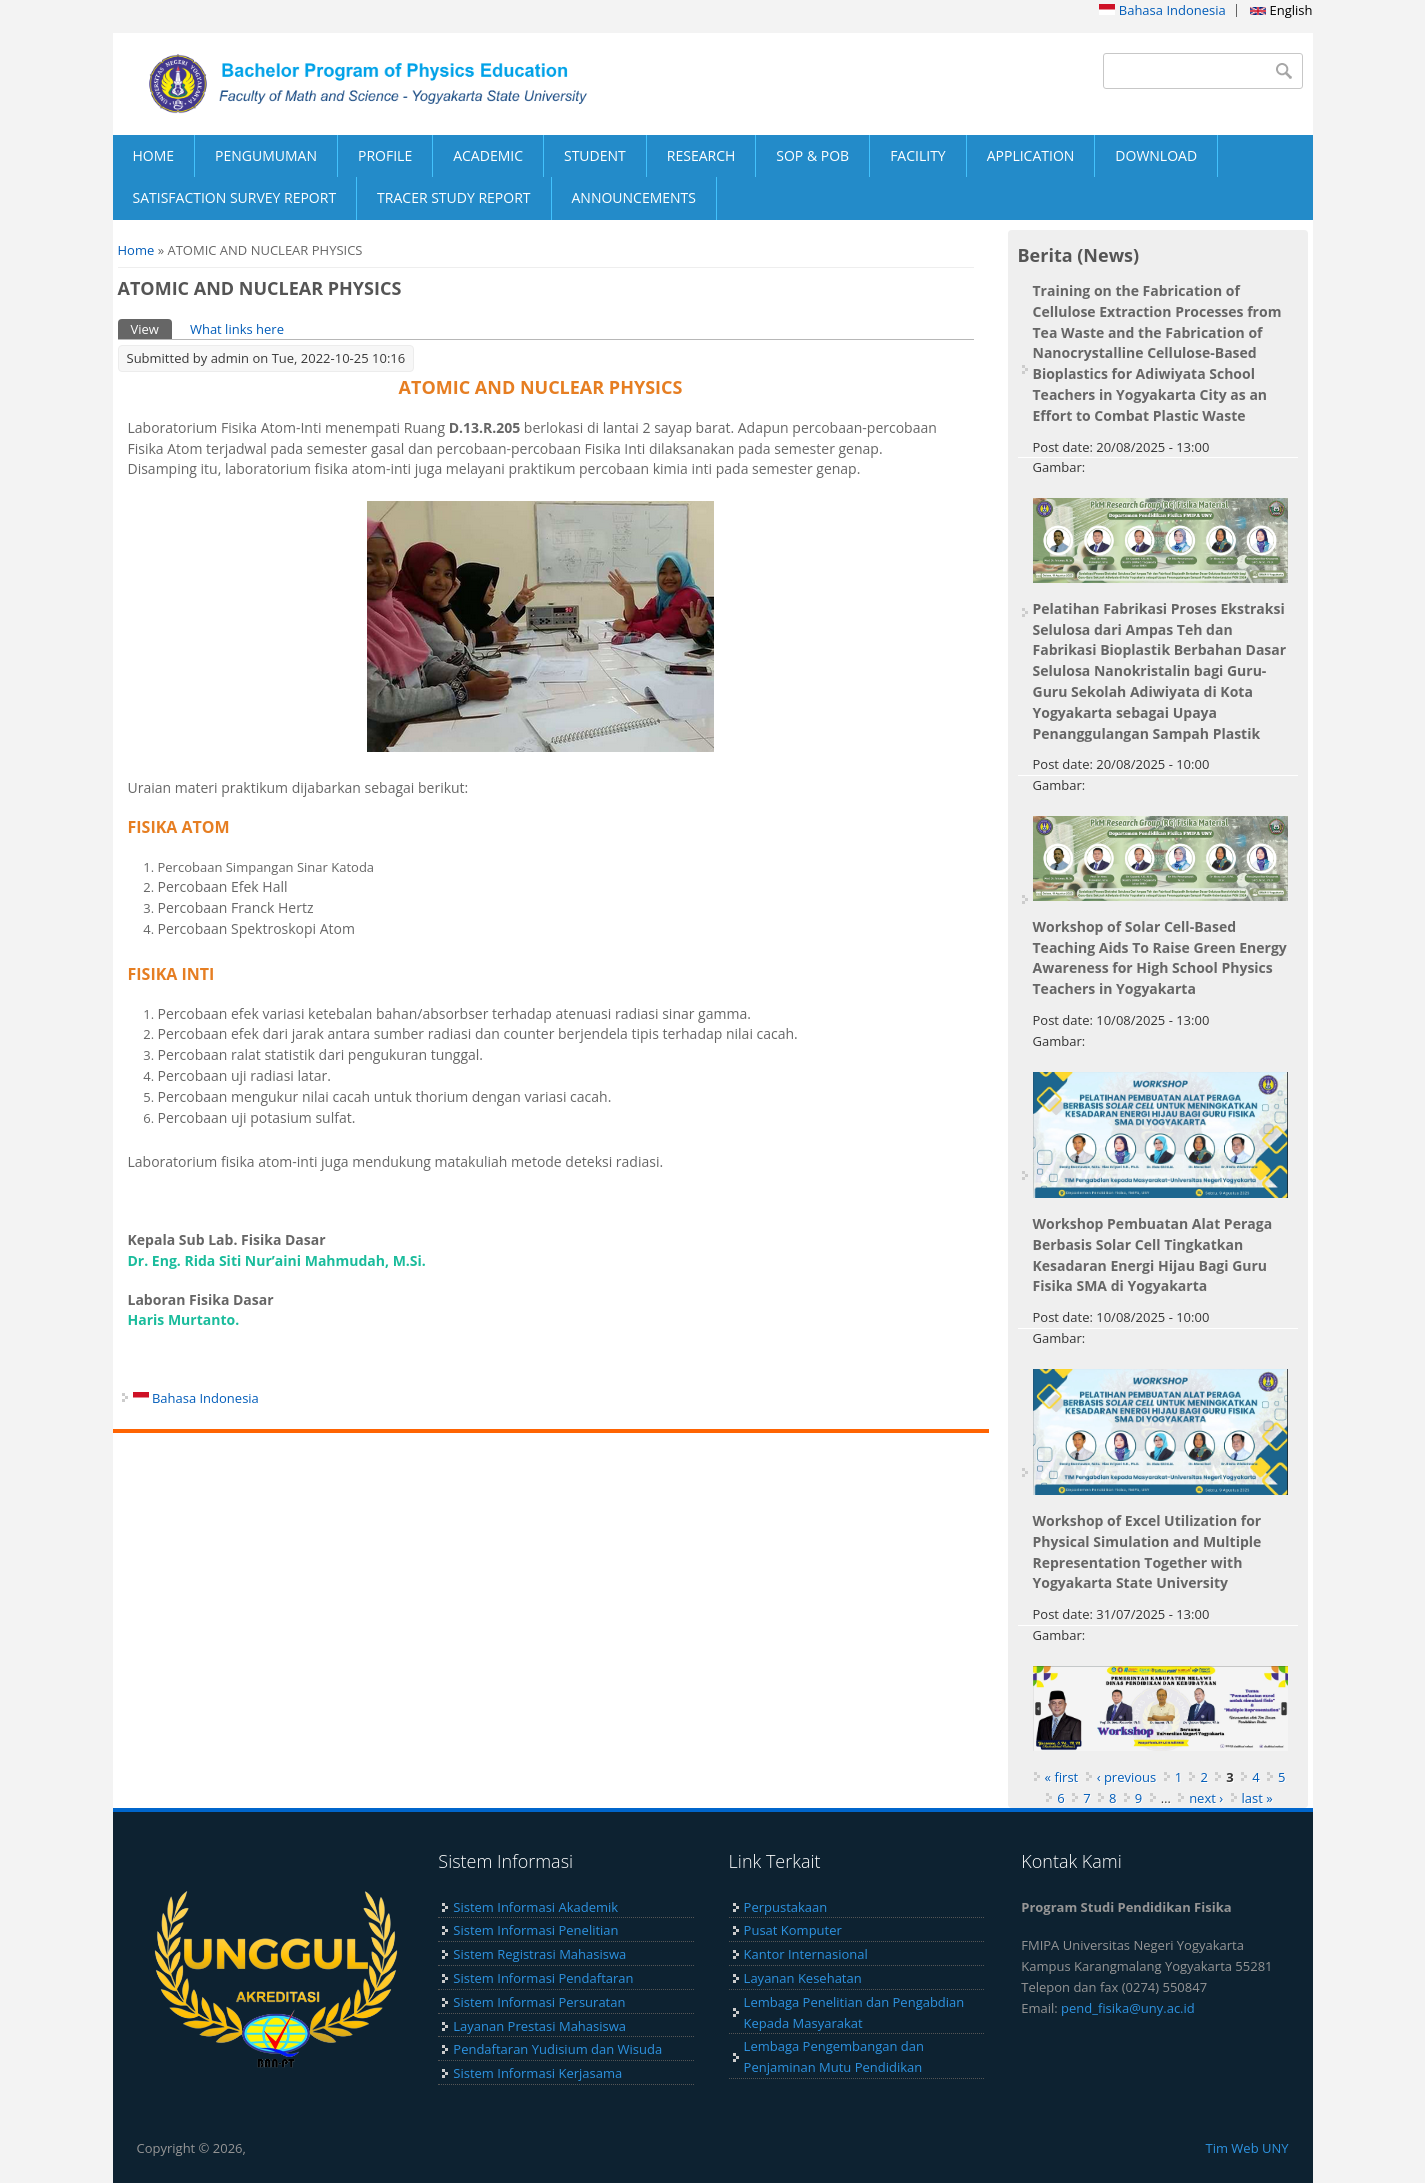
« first (1062, 1777)
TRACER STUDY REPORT (453, 197)
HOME (154, 155)
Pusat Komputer (793, 1930)
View (151, 328)
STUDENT (595, 155)
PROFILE (385, 155)
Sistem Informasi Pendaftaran (543, 1978)
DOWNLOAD (1156, 155)
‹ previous (1127, 1777)
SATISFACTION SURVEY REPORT (235, 197)
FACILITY (918, 155)
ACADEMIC (488, 155)
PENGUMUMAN (266, 155)
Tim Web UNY (1246, 2148)
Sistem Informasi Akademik (535, 1907)
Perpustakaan (786, 1907)
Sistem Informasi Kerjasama (537, 2073)
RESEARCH (701, 155)
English (1281, 10)
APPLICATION (1031, 155)
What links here (237, 329)
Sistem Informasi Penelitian (535, 1930)
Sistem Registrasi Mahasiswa (539, 1954)
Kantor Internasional (806, 1954)
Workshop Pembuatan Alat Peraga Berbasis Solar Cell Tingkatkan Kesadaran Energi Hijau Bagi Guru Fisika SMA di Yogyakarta (1153, 1254)
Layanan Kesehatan (803, 1978)
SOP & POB (812, 155)
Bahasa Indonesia (1162, 10)
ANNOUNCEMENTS (634, 197)
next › (1206, 1798)
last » (1257, 1798)
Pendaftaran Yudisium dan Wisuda (557, 2049)
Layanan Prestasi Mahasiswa (539, 2026)
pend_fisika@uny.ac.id (1128, 2008)
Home (136, 250)
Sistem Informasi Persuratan (539, 2002)
